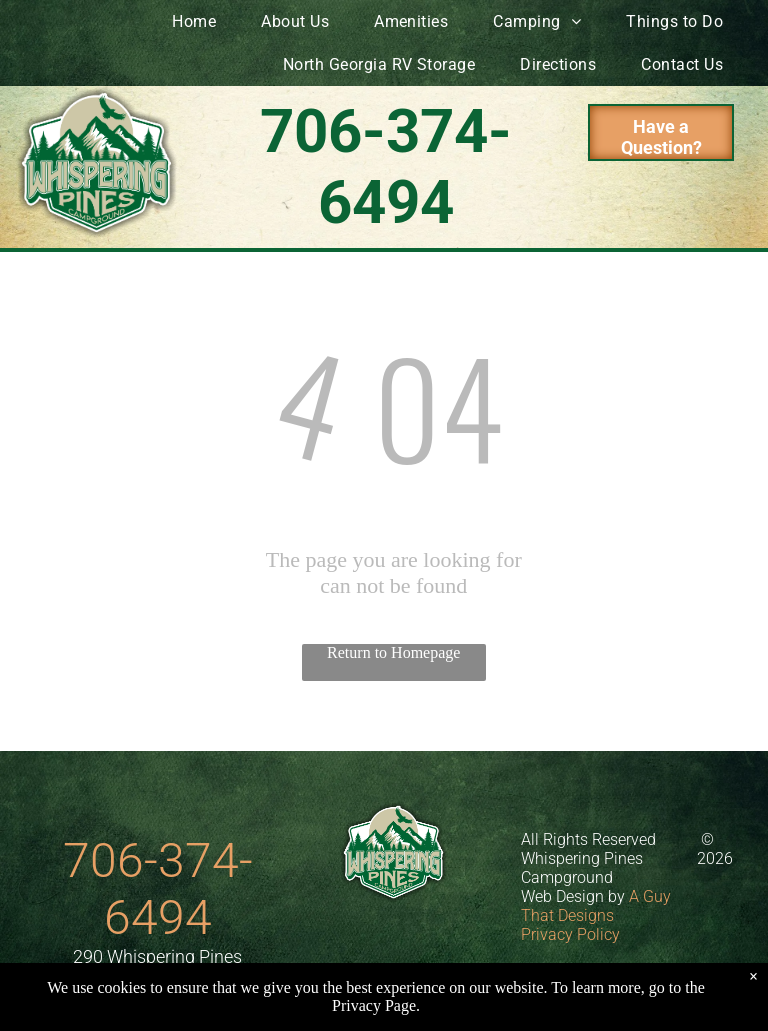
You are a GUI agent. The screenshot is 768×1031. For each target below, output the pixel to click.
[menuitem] (201, 21)
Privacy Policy (570, 934)
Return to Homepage (393, 652)
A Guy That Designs (596, 906)
